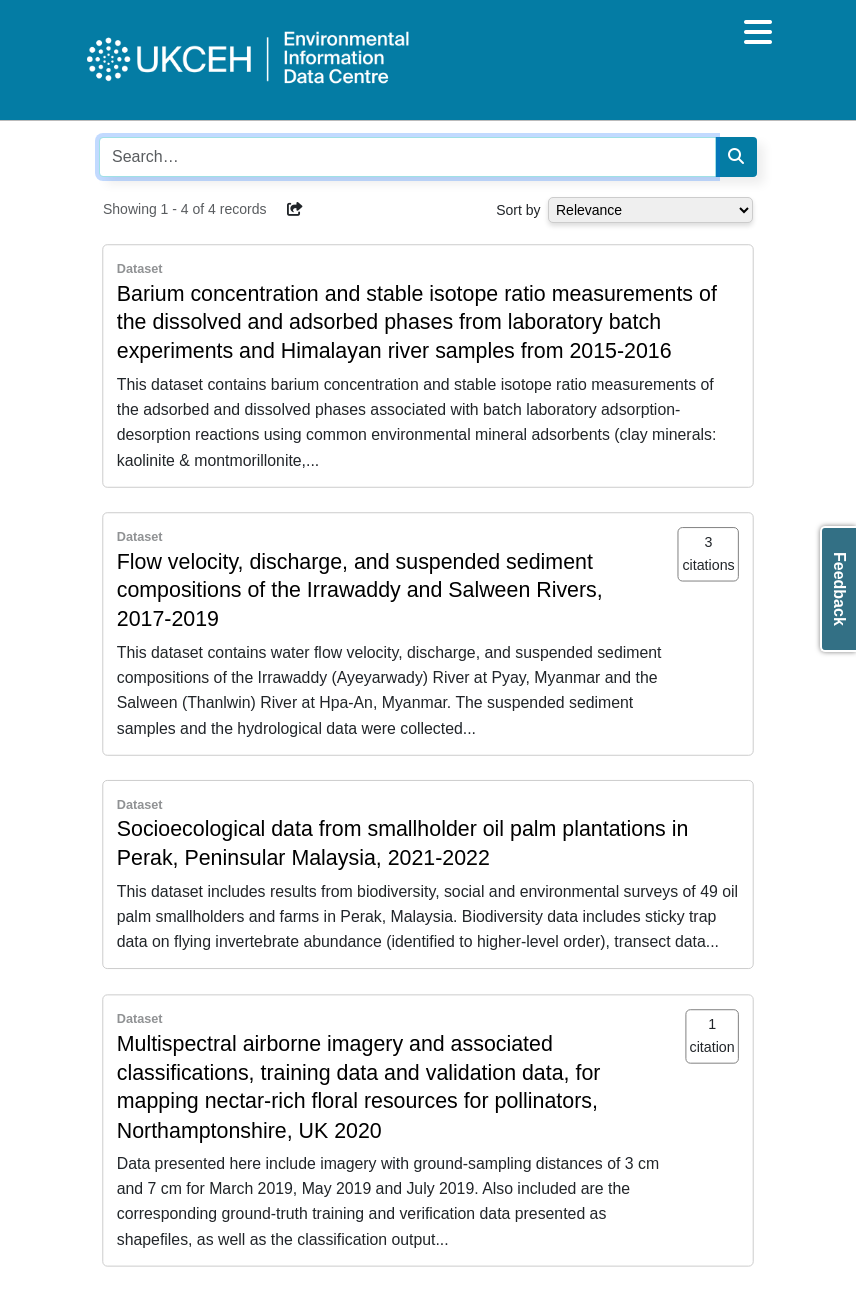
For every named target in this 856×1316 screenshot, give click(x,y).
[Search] (736, 157)
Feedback (839, 589)
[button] (295, 209)
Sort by (518, 210)
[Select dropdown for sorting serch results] (650, 210)
